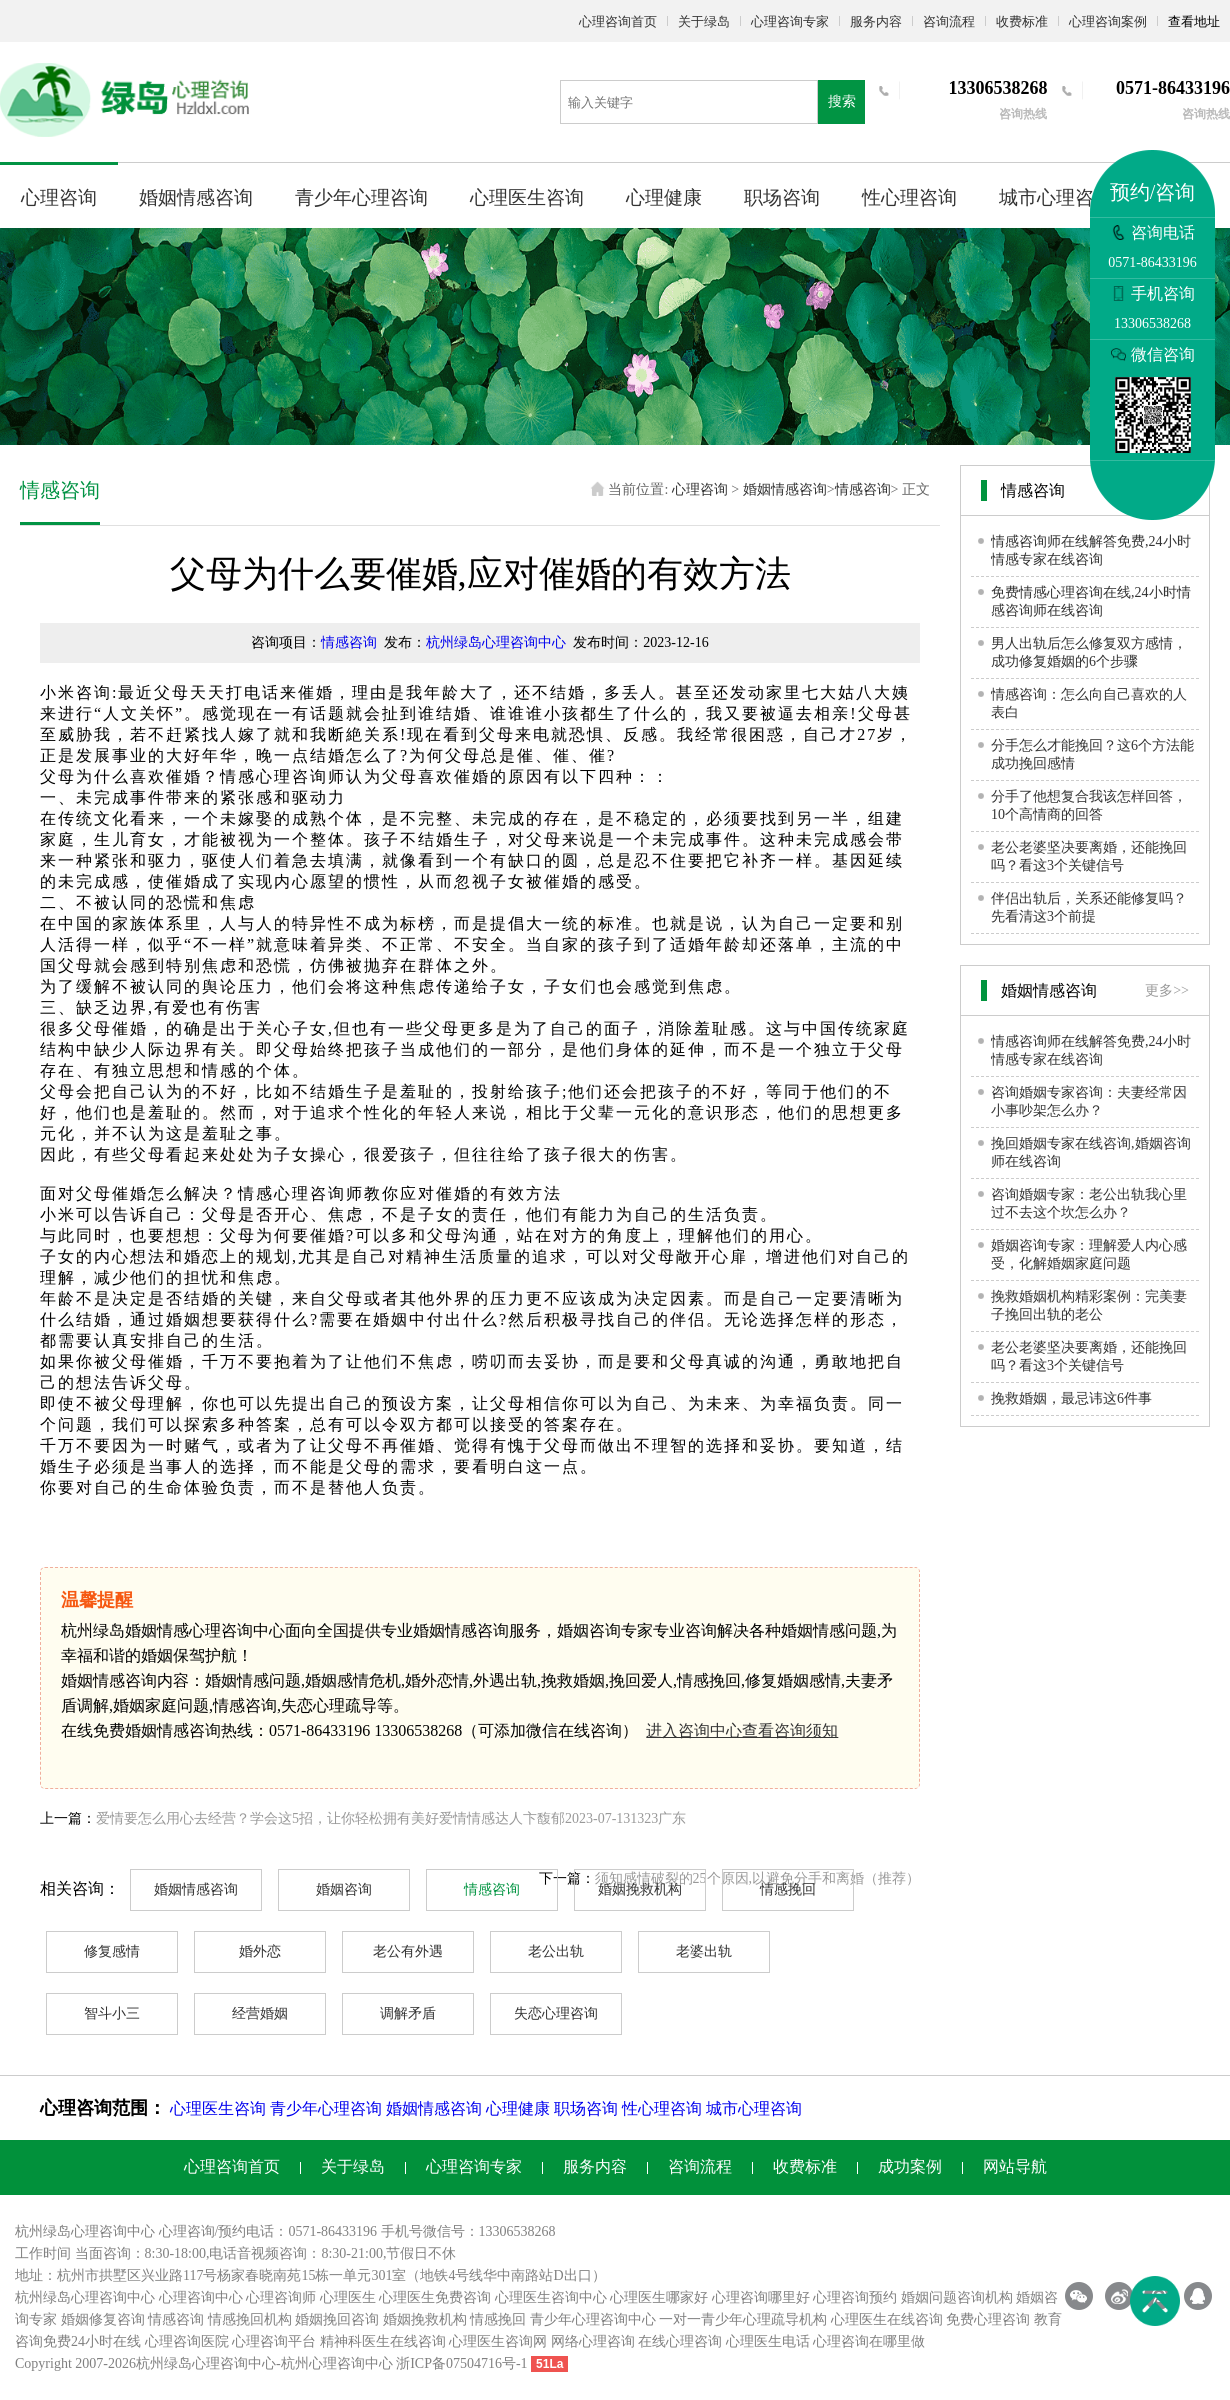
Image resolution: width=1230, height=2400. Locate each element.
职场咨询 (782, 197)
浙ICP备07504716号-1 (461, 2363)
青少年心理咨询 (361, 197)
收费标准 (1022, 21)
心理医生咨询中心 (551, 2297)
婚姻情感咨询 (196, 197)
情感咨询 (863, 489)
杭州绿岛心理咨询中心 (496, 642)
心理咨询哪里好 (761, 2297)
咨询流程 (949, 21)
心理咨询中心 (201, 2297)
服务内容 (876, 21)
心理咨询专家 (790, 21)
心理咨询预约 (855, 2297)
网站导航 (1015, 2166)
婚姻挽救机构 (640, 1889)
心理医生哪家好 (659, 2297)
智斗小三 (112, 2013)
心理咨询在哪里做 (869, 2341)
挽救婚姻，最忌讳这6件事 (1071, 1398)
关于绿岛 (704, 21)
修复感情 (112, 1951)
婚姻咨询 (344, 1889)
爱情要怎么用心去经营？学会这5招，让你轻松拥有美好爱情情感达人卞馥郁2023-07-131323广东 (391, 1818)
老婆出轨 (704, 1951)
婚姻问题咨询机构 (957, 2297)
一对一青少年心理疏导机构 (743, 2319)
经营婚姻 (260, 2013)
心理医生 (348, 2297)
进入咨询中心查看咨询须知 (742, 1730)
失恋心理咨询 (556, 2013)
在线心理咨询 (680, 2341)
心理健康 (664, 197)
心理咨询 (59, 197)
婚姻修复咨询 (103, 2319)
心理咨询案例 (1108, 21)
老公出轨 (556, 1951)
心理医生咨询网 (498, 2341)
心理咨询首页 (618, 21)
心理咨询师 (281, 2297)
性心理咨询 (909, 197)
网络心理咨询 (593, 2341)
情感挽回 (788, 1889)
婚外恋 (260, 1951)
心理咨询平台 (274, 2341)
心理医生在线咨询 (887, 2319)
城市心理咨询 (1056, 197)
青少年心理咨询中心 (593, 2319)
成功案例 (910, 2166)
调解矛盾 (408, 2013)
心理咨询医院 (187, 2341)
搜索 (842, 101)
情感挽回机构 (250, 2319)
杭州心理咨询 (323, 2363)
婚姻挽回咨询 (337, 2319)
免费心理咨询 (988, 2319)
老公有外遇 (408, 1951)
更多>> (1167, 990)
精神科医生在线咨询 (383, 2341)
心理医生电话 (768, 2341)
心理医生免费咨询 (435, 2297)
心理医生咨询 (527, 197)
